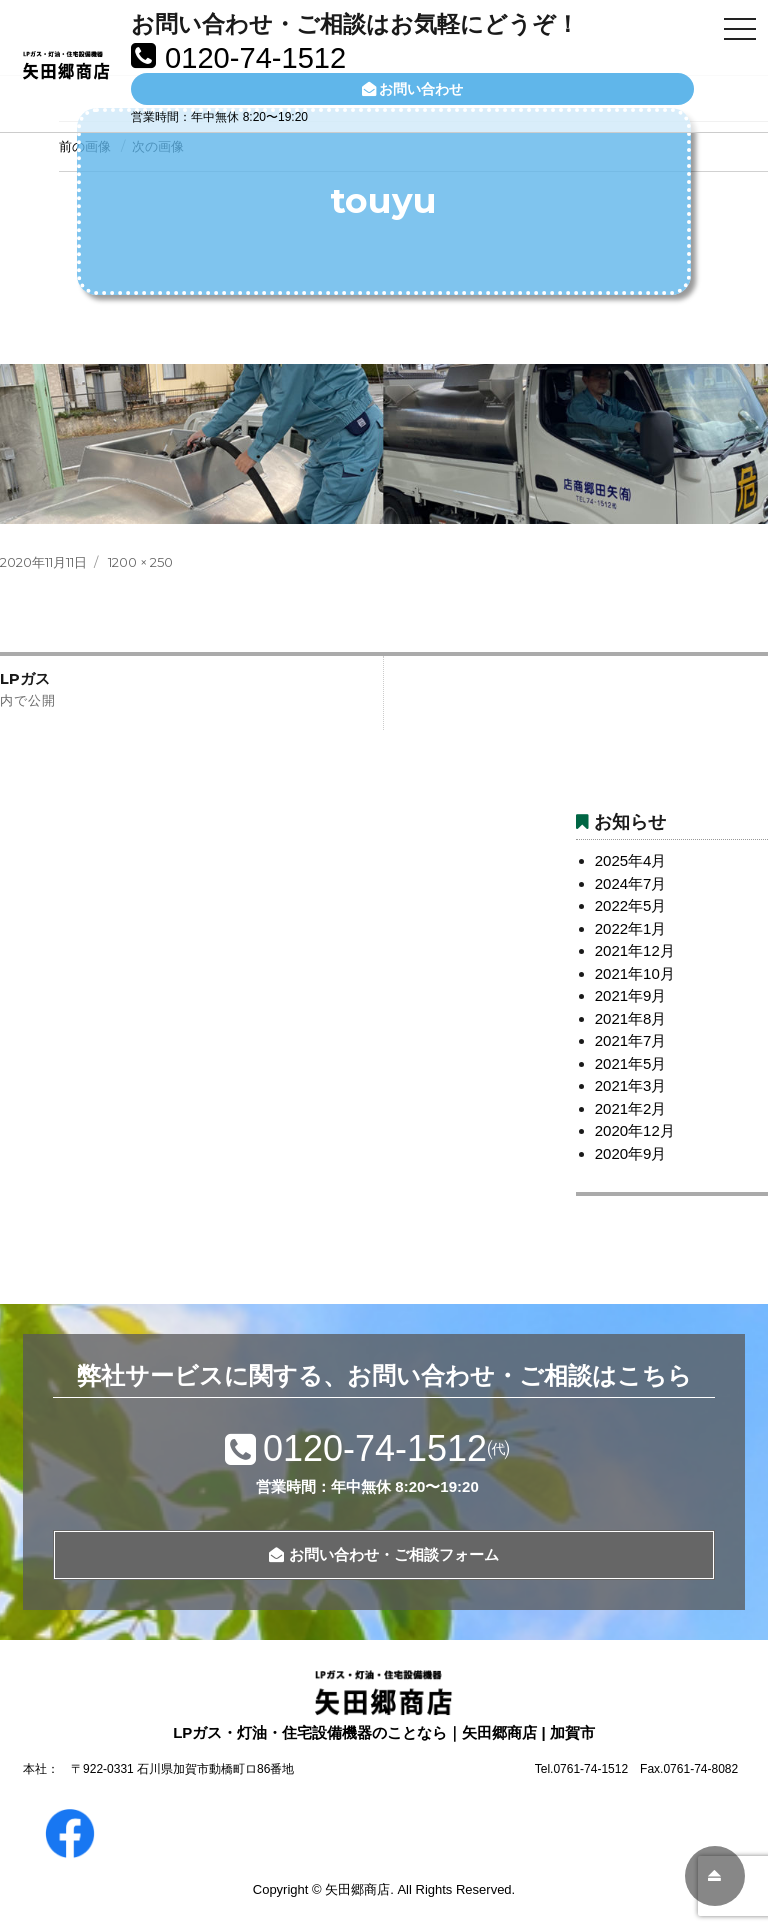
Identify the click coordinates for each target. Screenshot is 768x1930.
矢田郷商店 (357, 1889)
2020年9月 (631, 1153)
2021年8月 (631, 1018)
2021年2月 (631, 1108)
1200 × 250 (140, 562)
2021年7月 (631, 1040)
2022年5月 (631, 905)
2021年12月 (635, 950)
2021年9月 (631, 995)
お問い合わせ (412, 89)
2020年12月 (635, 1130)
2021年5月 (631, 1063)
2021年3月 (631, 1085)
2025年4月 (631, 860)
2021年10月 (635, 973)
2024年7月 (631, 883)
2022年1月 (631, 928)
